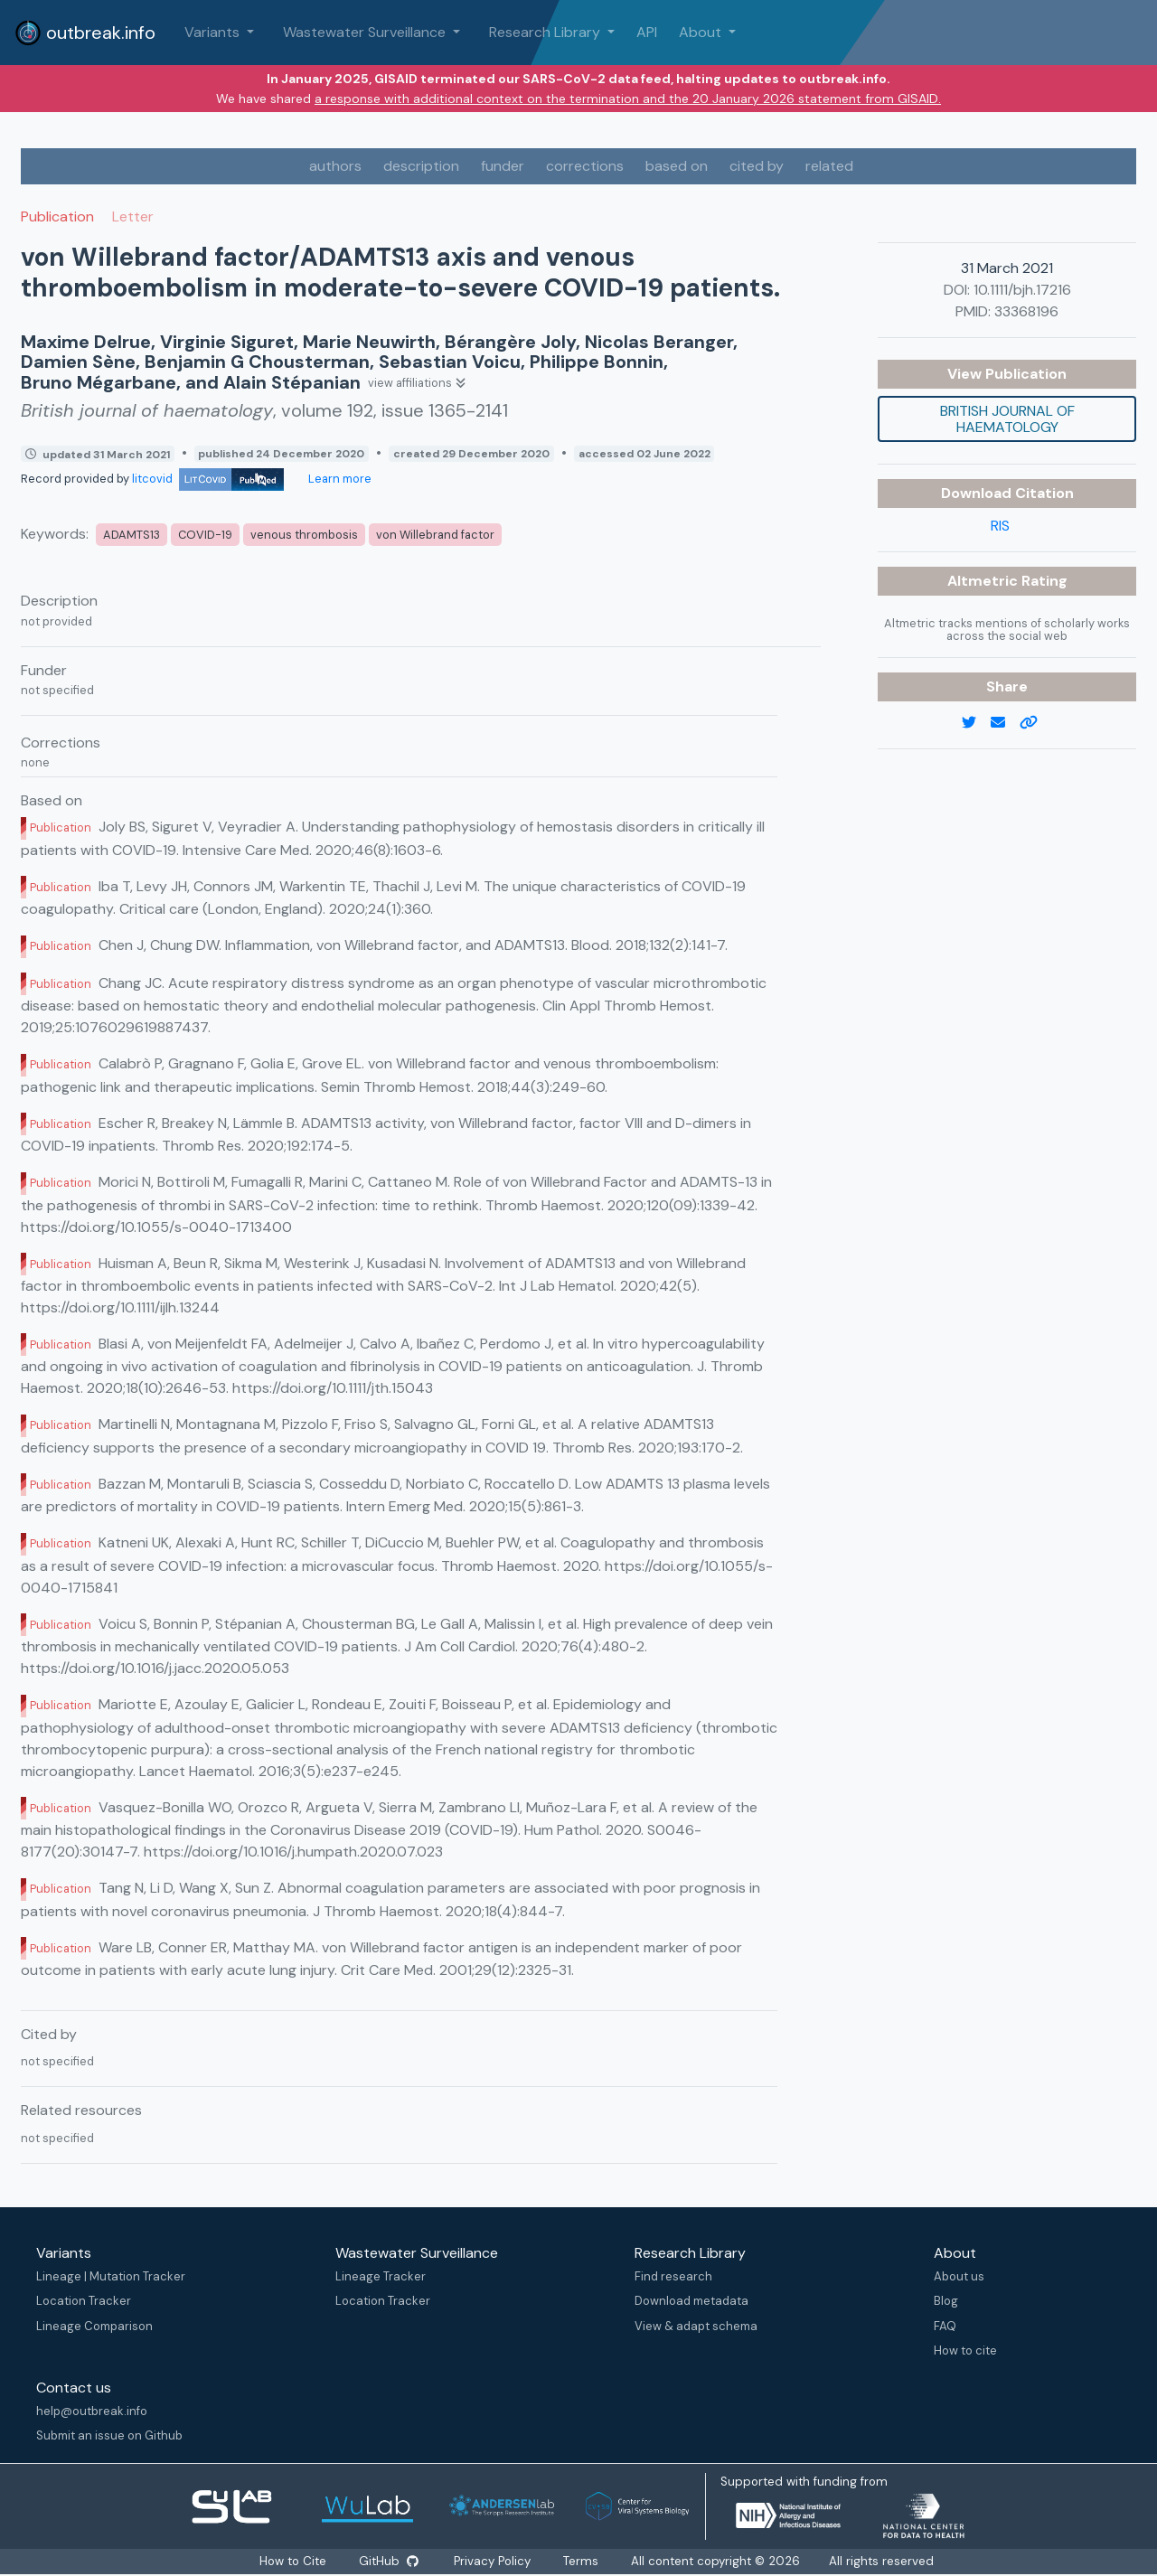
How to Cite (294, 2561)
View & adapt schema (696, 2326)
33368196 (1026, 311)
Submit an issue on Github (109, 2435)
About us (959, 2276)
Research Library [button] (546, 32)
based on (676, 165)
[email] (1005, 723)
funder (502, 165)
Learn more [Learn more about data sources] (339, 478)
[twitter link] (976, 723)
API (646, 32)
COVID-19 (205, 534)
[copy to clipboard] (1036, 723)
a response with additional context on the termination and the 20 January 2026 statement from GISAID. (628, 98)
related (829, 165)
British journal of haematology (1007, 419)
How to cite (965, 2350)
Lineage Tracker (380, 2276)
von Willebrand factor (435, 534)
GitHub (388, 2561)
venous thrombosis (304, 534)
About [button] (702, 32)
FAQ (945, 2326)
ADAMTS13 (131, 534)
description (421, 165)
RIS (1000, 525)
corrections (585, 165)
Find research (673, 2276)
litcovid (208, 478)
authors (335, 165)
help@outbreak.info (91, 2411)
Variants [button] (213, 32)
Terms (581, 2561)
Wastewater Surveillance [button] (366, 32)
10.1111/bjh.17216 (1022, 289)
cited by (756, 165)
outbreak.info (84, 32)
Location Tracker (83, 2300)
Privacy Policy (493, 2561)
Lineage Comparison (94, 2326)
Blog (946, 2300)
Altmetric (984, 580)
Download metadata (691, 2300)
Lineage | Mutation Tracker (110, 2276)
